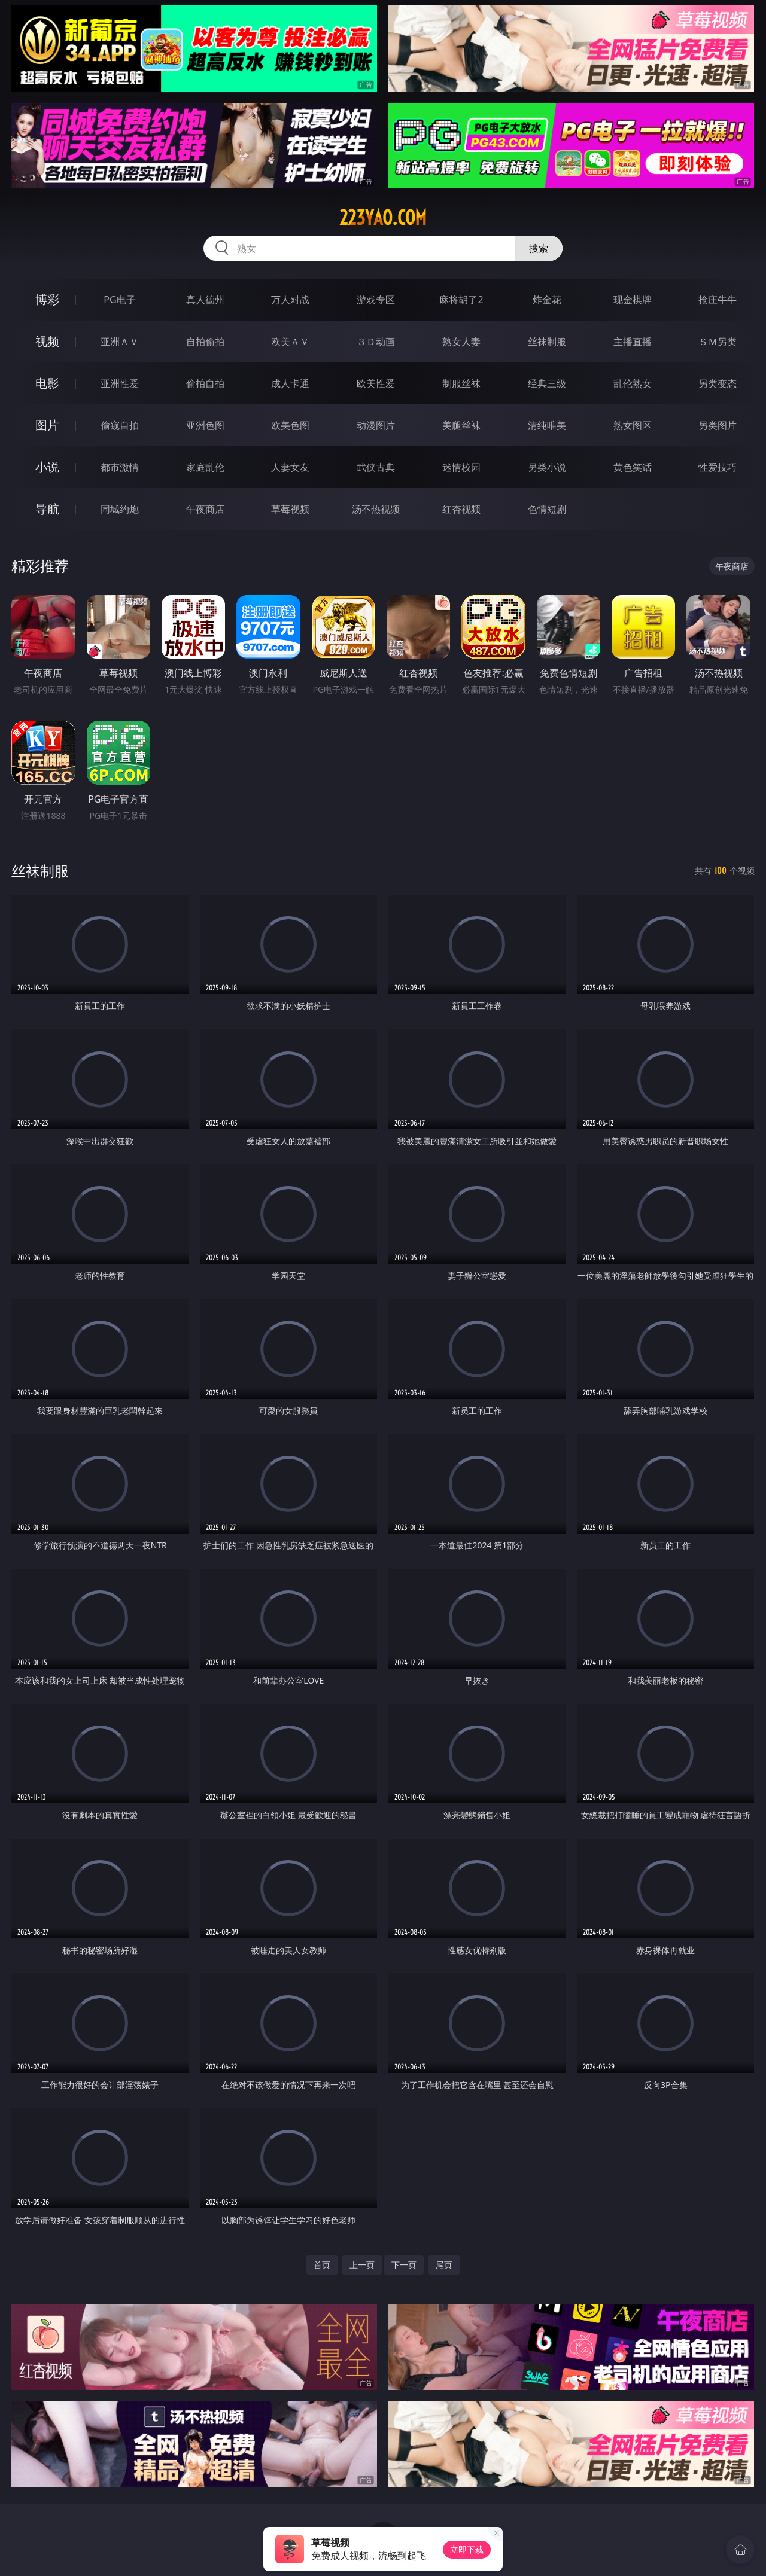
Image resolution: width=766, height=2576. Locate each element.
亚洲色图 (205, 425)
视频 (47, 341)
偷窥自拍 (120, 425)
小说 (47, 467)
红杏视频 (461, 509)
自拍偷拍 (205, 341)
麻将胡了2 (461, 299)
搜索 (538, 248)
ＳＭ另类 (717, 341)
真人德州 (205, 299)
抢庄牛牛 (717, 299)
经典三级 (547, 383)
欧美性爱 (376, 383)
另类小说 (547, 467)
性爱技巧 (717, 467)
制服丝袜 (461, 383)
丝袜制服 (547, 341)
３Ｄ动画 (376, 341)
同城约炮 (120, 509)
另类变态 (717, 383)
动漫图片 (376, 425)
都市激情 (120, 467)
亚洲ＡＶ (120, 341)
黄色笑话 (632, 467)
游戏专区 (376, 299)
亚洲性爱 (120, 383)
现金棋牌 (632, 299)
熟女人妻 (461, 341)
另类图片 (717, 425)
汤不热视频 (376, 509)
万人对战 (290, 299)
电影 (47, 383)
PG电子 (119, 299)
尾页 (444, 2264)
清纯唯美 (547, 425)
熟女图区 (632, 425)
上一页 (362, 2264)
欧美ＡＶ (290, 341)
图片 (47, 425)
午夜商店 (205, 509)
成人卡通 (290, 383)
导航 (47, 509)
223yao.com (383, 218)
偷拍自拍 (205, 383)
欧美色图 (290, 425)
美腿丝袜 (461, 425)
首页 (322, 2264)
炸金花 (547, 299)
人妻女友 (290, 467)
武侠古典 (376, 467)
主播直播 (632, 341)
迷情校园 (461, 467)
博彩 (47, 299)
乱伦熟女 (632, 383)
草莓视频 (290, 509)
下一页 (404, 2264)
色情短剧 (547, 509)
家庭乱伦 (205, 467)
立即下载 (467, 2549)
